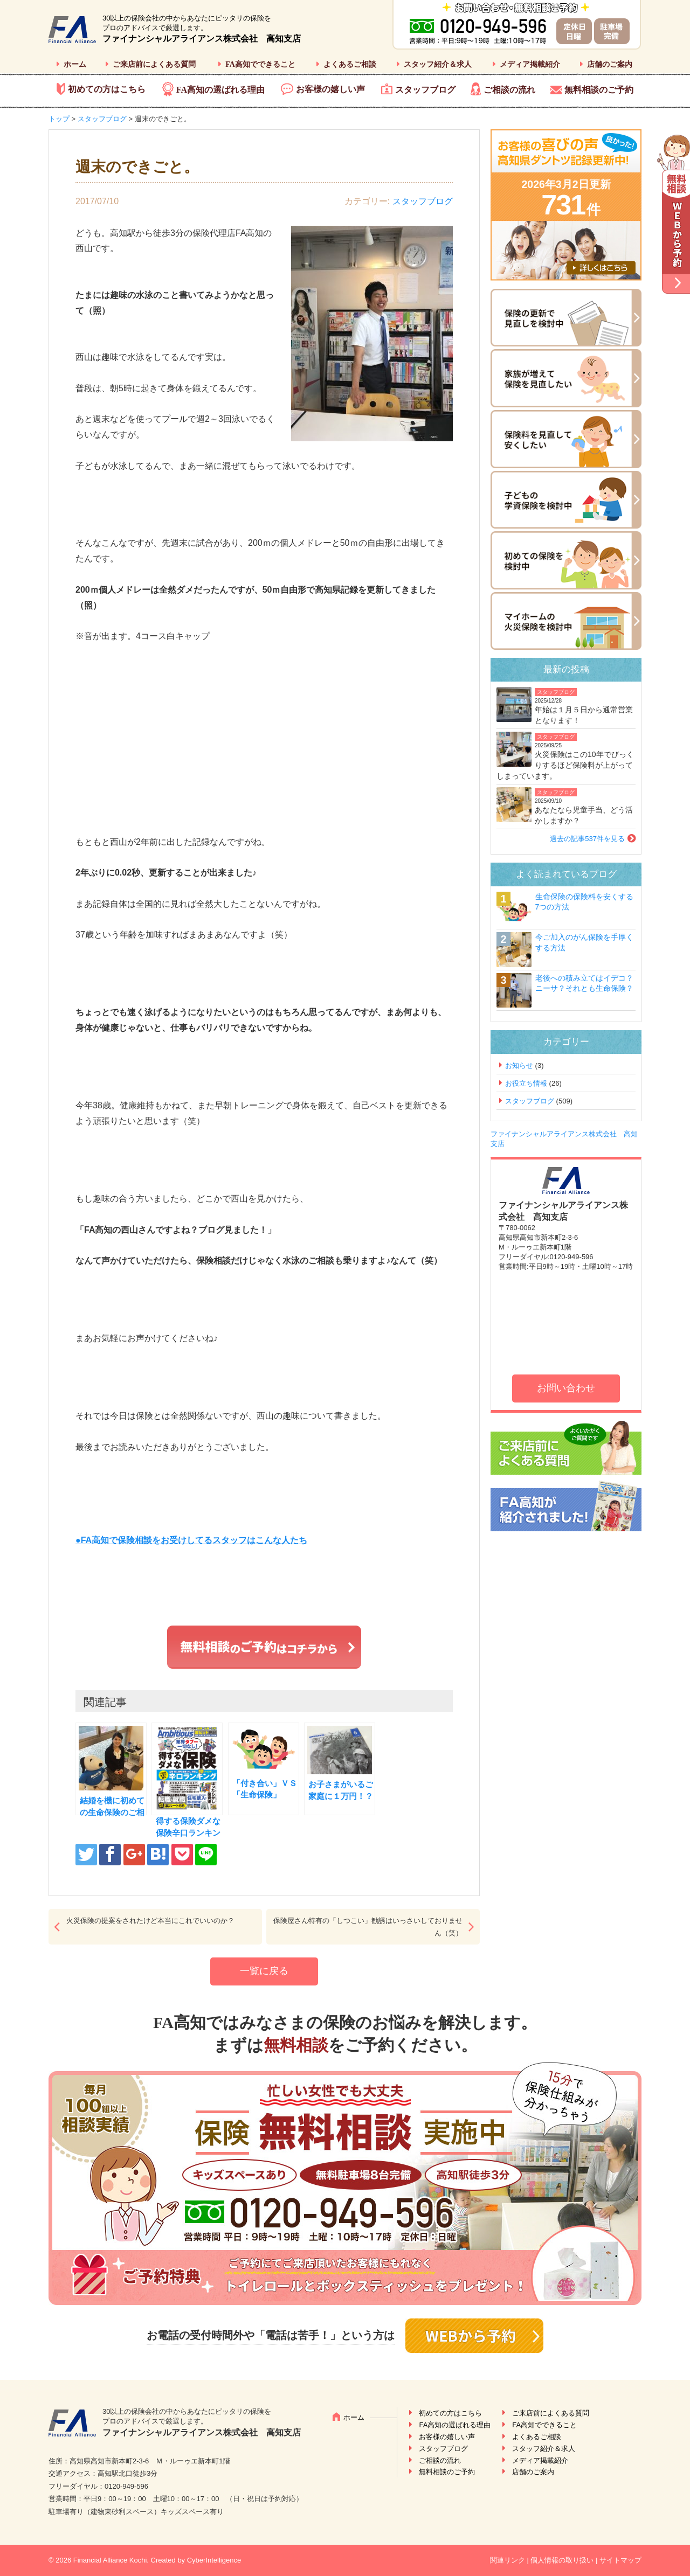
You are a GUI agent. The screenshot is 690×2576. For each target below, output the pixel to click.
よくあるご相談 (349, 64)
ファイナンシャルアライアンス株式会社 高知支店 (201, 38)
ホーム (75, 64)
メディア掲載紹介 (530, 64)
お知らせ (519, 1065)
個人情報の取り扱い (562, 2560)
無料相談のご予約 (598, 89)
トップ (59, 119)
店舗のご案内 (609, 64)
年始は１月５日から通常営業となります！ (584, 715)
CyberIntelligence (214, 2560)
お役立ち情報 (526, 1083)
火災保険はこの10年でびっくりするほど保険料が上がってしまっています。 (565, 765)
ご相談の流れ (509, 89)
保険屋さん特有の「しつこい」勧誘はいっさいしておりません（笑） (368, 1927)
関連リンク (507, 2560)
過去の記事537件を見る (587, 839)
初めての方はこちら (107, 89)
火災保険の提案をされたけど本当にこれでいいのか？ (150, 1921)
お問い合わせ (566, 1388)
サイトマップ (620, 2560)
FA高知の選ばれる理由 (220, 89)
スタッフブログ (425, 89)
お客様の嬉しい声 (330, 89)
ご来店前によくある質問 (154, 64)
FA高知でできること (260, 64)
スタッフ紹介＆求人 (438, 64)
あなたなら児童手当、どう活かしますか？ (584, 815)
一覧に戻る (264, 1971)
